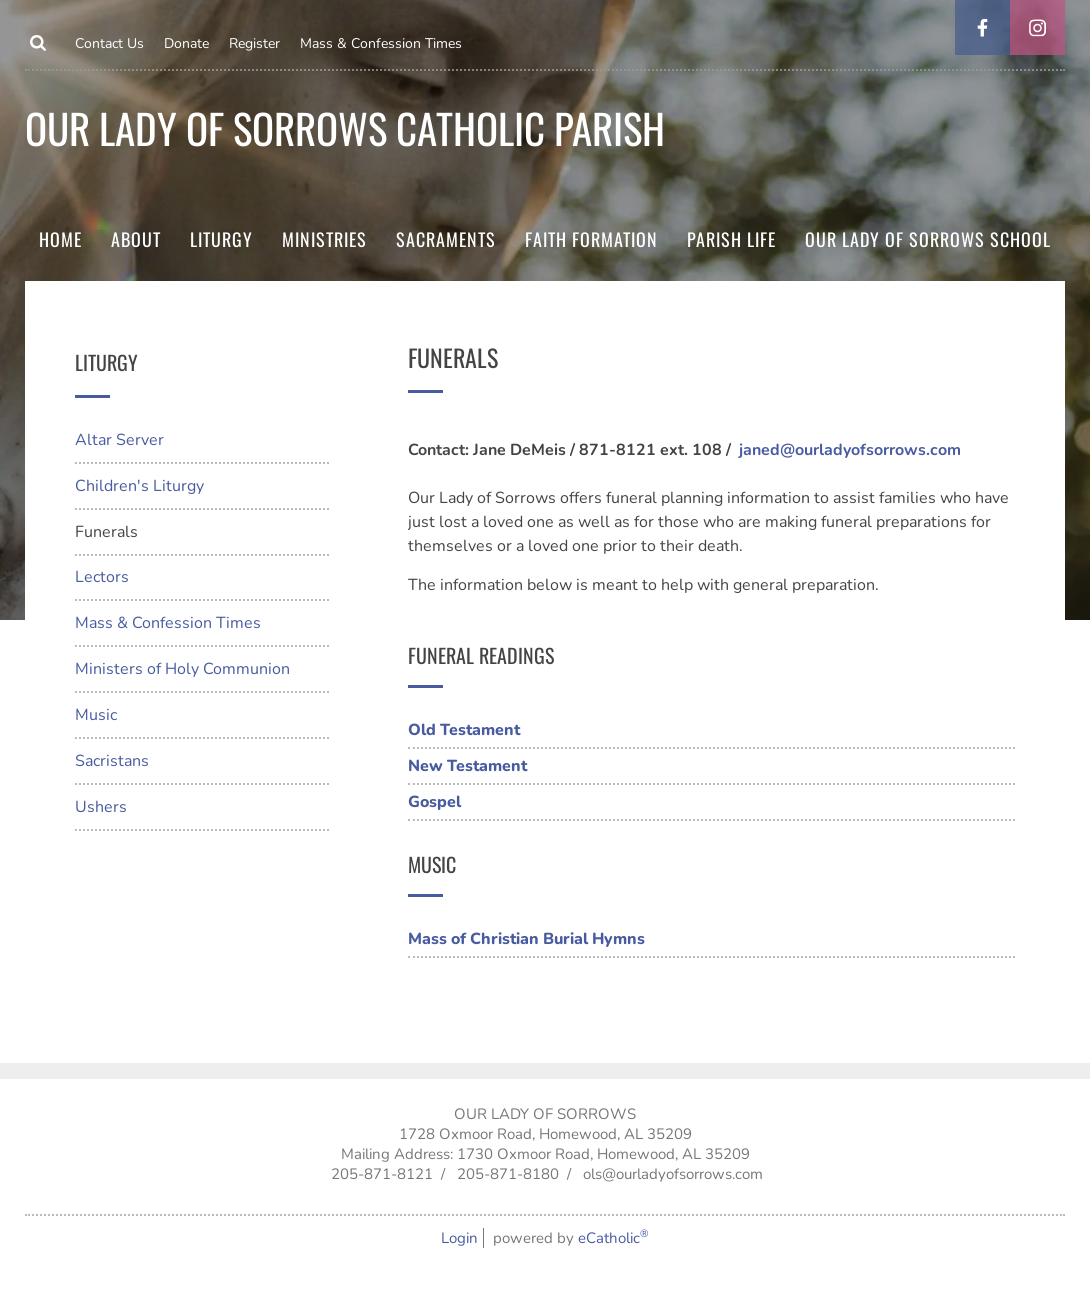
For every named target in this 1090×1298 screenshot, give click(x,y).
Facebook (982, 27)
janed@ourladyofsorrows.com (850, 450)
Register (254, 43)
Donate (186, 43)
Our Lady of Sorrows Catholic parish (345, 127)
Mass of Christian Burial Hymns (526, 939)
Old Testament (464, 730)
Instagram (1037, 27)
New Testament (467, 766)
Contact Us (109, 43)
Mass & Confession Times (381, 43)
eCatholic (613, 1238)
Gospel (434, 802)
